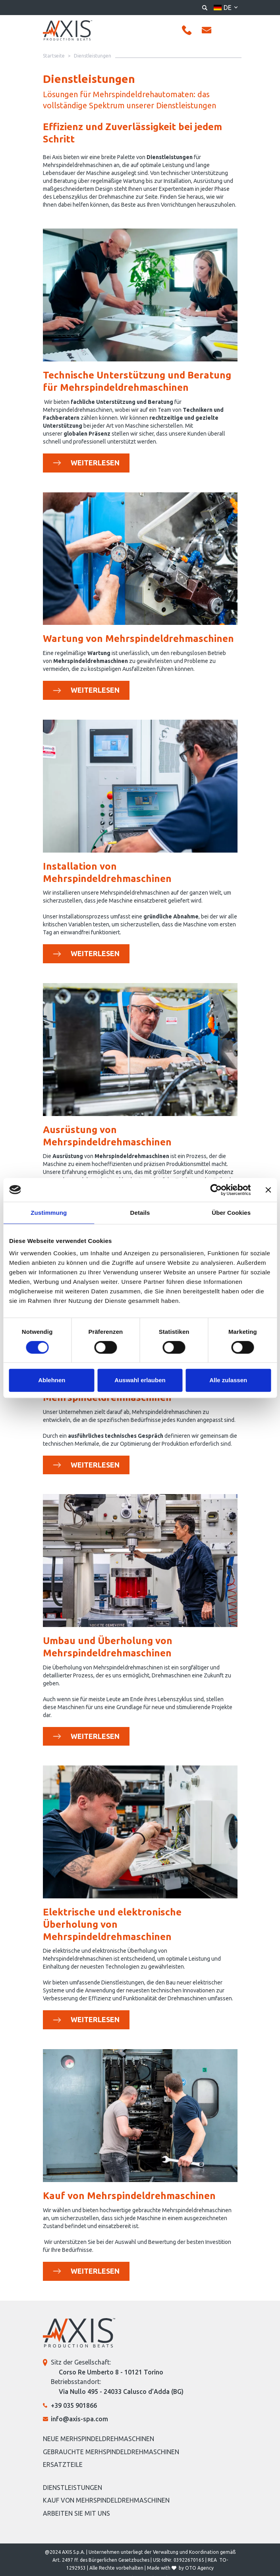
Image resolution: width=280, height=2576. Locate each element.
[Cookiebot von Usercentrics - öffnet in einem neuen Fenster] (216, 1190)
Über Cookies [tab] (231, 1212)
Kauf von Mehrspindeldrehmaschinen (106, 2500)
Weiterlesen (100, 462)
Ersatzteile (63, 2464)
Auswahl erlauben (139, 1380)
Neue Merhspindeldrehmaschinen (98, 2438)
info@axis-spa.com (79, 2418)
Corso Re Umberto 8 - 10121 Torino (111, 2372)
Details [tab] (140, 1212)
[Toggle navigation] (231, 30)
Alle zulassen (228, 1380)
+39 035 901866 (74, 2405)
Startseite (54, 56)
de (228, 7)
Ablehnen (51, 1380)
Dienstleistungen (72, 2487)
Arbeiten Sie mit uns (76, 2513)
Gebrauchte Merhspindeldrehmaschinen (111, 2451)
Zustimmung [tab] (49, 1212)
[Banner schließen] (268, 1190)
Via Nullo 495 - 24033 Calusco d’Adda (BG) (121, 2391)
